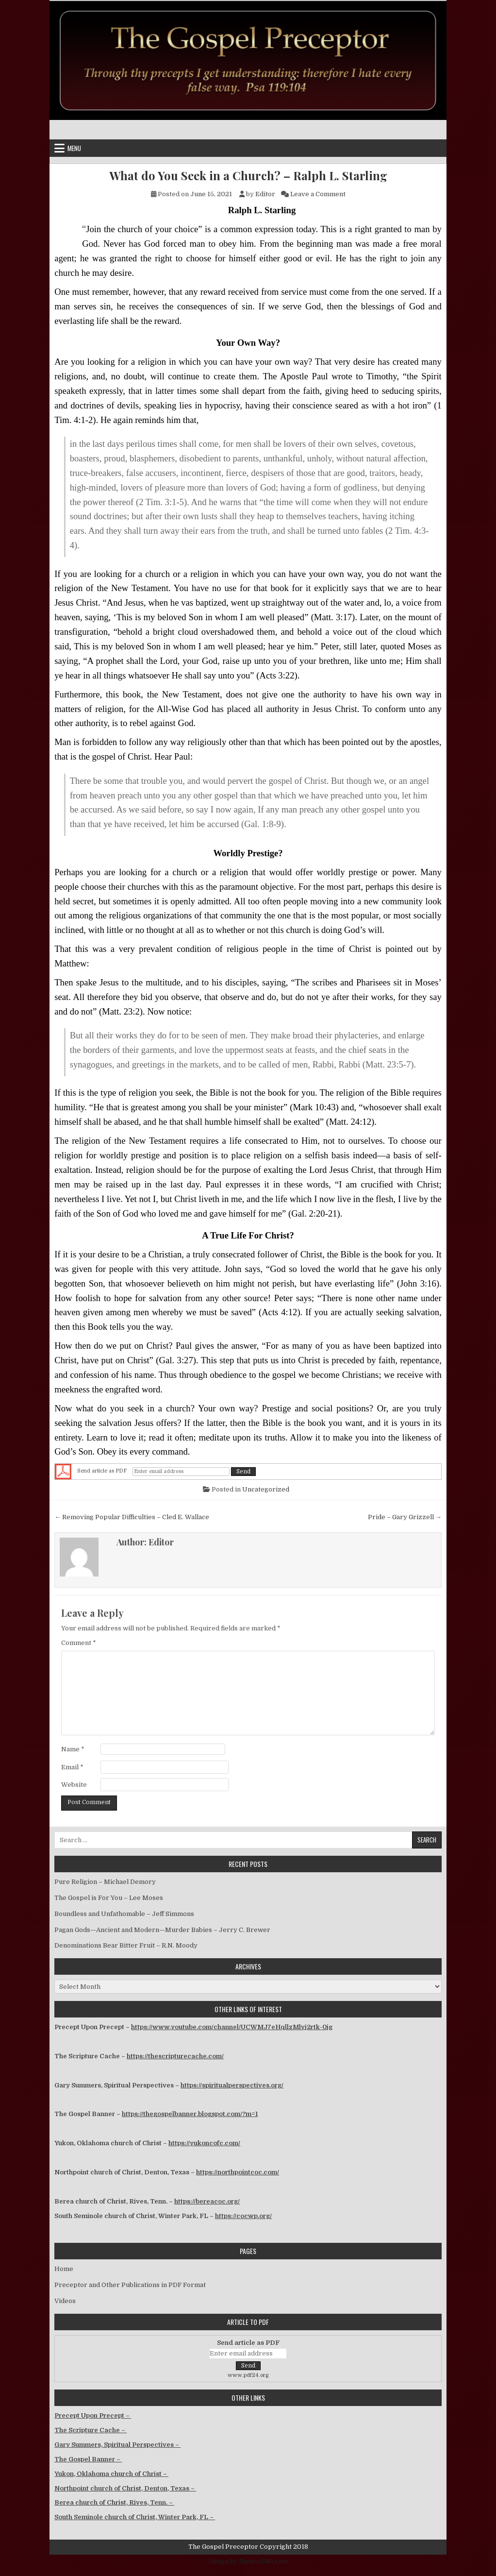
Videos (65, 2301)
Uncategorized (265, 1489)
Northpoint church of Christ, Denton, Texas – (125, 2488)
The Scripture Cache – (90, 2430)
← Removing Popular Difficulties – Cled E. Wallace (131, 1517)
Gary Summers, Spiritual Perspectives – (117, 2444)
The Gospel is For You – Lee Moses (108, 1897)
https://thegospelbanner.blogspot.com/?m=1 (190, 2114)
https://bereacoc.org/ (207, 2201)
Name (72, 1749)
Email (72, 1767)
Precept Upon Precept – (92, 2415)
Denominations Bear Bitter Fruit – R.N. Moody (126, 1945)
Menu (74, 148)
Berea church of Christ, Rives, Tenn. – (114, 2502)
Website (74, 1784)
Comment (78, 1642)
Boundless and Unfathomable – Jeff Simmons (124, 1913)
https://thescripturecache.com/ (175, 2056)
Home (63, 2268)
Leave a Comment (318, 194)
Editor (265, 194)
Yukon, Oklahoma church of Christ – (111, 2473)
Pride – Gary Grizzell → (405, 1517)
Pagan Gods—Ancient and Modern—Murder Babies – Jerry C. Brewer (162, 1929)
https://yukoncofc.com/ (204, 2143)
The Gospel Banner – (88, 2459)
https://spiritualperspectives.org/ (232, 2085)
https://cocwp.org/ (243, 2216)
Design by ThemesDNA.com (248, 2561)
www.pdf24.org (248, 2375)
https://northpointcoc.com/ (237, 2172)
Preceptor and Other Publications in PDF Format (130, 2284)
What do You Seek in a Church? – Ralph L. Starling (248, 176)
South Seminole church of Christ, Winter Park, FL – (134, 2517)
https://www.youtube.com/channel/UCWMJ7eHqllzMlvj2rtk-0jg (231, 2027)
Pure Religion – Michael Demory (105, 1881)
